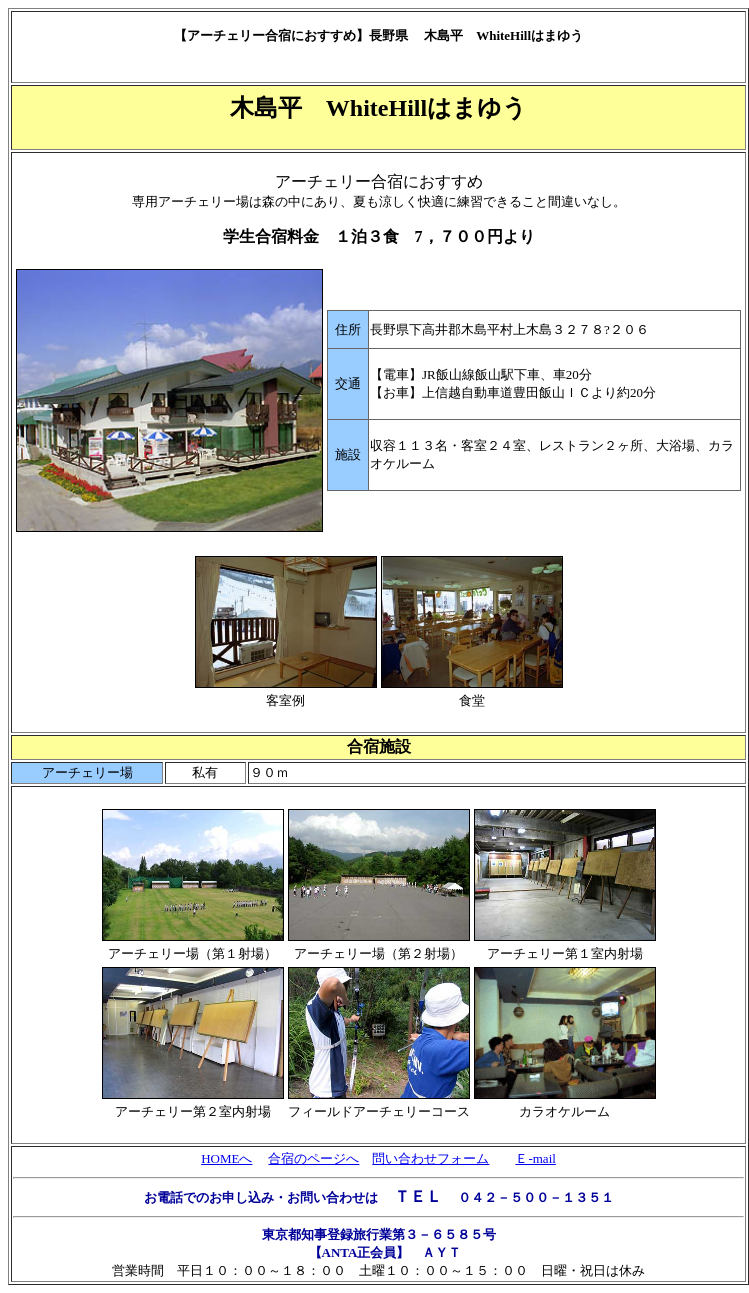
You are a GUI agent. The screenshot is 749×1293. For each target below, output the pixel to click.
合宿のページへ (313, 1158)
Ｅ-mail (535, 1158)
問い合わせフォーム (430, 1158)
